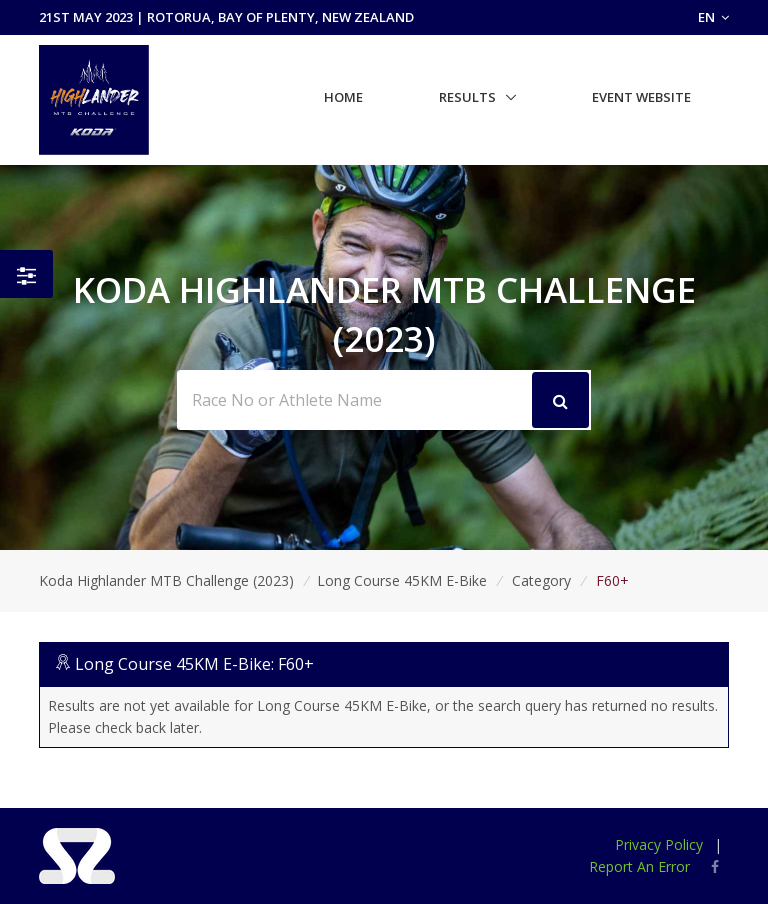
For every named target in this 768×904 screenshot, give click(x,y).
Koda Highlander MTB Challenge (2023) (166, 580)
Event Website (641, 97)
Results (467, 97)
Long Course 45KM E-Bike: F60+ (194, 664)
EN (713, 17)
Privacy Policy (659, 844)
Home (343, 97)
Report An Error (639, 866)
